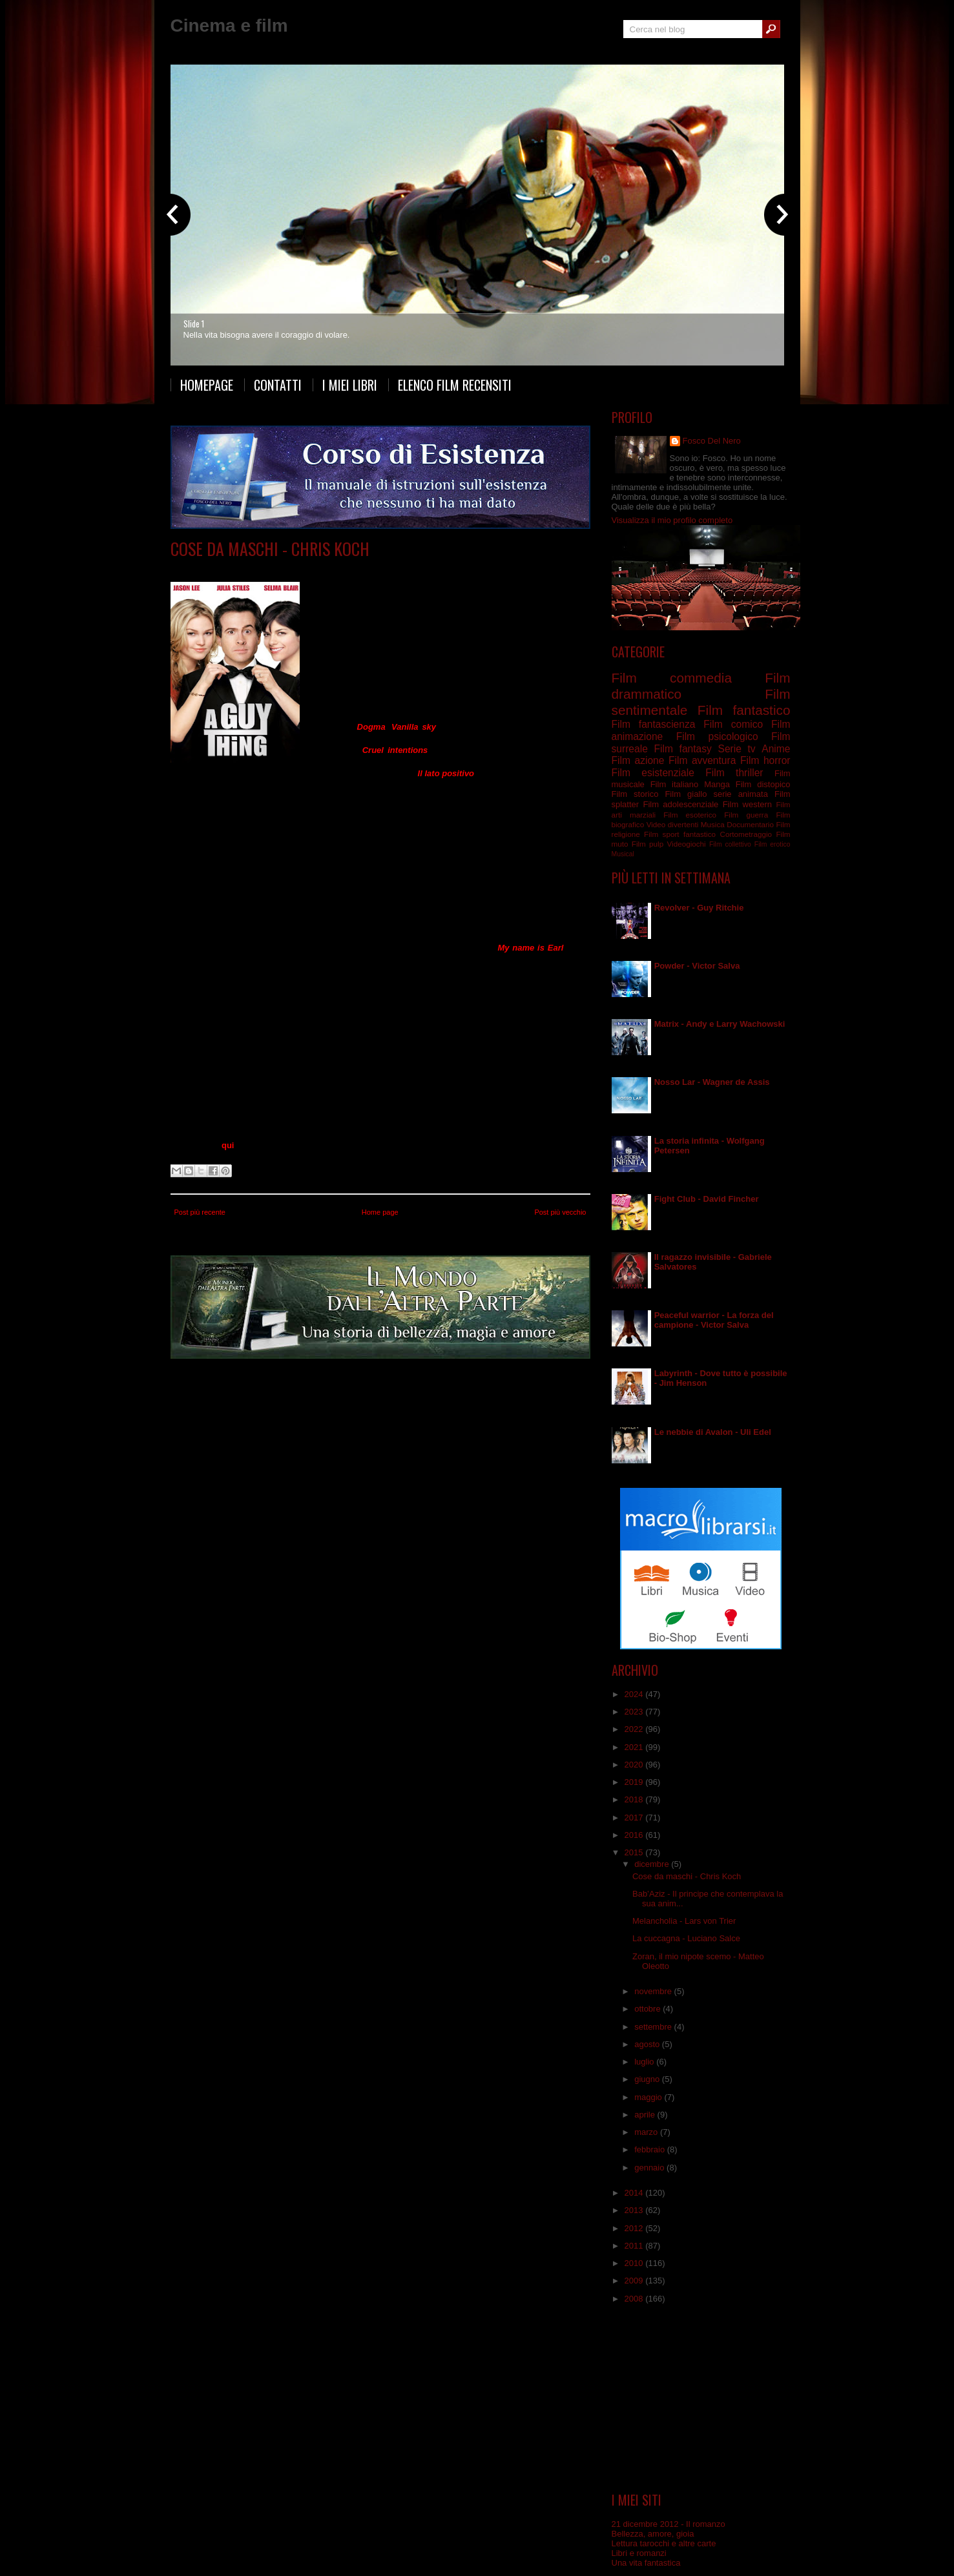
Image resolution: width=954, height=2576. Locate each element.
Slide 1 (193, 323)
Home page (380, 1212)
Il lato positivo (446, 773)
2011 (635, 2246)
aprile (645, 2114)
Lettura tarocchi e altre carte (664, 2543)
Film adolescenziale (680, 804)
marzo (647, 2132)
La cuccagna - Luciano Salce (686, 1938)
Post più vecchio (560, 1212)
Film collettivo (730, 844)
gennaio (650, 2167)
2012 (635, 2228)
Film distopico (763, 784)
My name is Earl (530, 948)
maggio (649, 2097)
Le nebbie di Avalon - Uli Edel (712, 1432)
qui (228, 1145)
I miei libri (349, 385)
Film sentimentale (373, 567)
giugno (648, 2079)
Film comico (733, 724)
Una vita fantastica (646, 2563)
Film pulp (647, 844)
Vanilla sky (413, 727)
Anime (776, 748)
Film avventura (702, 760)
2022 (635, 1729)
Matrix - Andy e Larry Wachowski (719, 1024)
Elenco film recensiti (455, 385)
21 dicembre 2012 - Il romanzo (668, 2524)
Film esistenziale (653, 772)
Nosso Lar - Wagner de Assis (712, 1082)
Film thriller (734, 772)
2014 (635, 2193)
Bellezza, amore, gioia (653, 2534)
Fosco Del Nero (712, 441)
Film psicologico (717, 736)
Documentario (750, 824)
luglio (645, 2061)
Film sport (661, 834)
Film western (747, 804)
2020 (635, 1764)
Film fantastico (744, 710)
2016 (635, 1835)
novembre (654, 1991)
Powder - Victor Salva (697, 966)
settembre (654, 2027)
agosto (648, 2044)
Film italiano (674, 784)
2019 (635, 1782)
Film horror (765, 760)
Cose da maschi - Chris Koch (270, 548)
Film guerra (746, 814)
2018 (635, 1799)
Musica (713, 824)
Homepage (206, 385)
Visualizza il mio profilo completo (672, 520)
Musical (623, 854)
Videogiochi (686, 844)
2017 (635, 1817)
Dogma (371, 727)
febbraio (650, 2149)
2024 (635, 1694)
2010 (635, 2263)
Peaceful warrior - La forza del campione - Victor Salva (714, 1320)
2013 (635, 2210)
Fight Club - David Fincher (706, 1199)
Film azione (638, 760)
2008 (635, 2298)
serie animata (740, 794)
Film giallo (686, 794)
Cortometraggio (746, 834)
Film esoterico (689, 814)
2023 (635, 1711)
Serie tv (736, 748)
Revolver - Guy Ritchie (699, 907)
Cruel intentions (395, 750)
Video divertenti (673, 824)
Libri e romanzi (639, 2553)
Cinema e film (229, 25)
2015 (635, 1852)
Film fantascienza (654, 724)
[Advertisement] (701, 2398)
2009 (635, 2280)
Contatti (278, 385)
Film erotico (772, 844)
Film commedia (309, 567)
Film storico (635, 794)
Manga (717, 784)
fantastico (699, 834)
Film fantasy (682, 748)
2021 (635, 1747)
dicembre (652, 1864)
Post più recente (200, 1212)
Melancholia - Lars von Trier (684, 1921)
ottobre (648, 2009)
